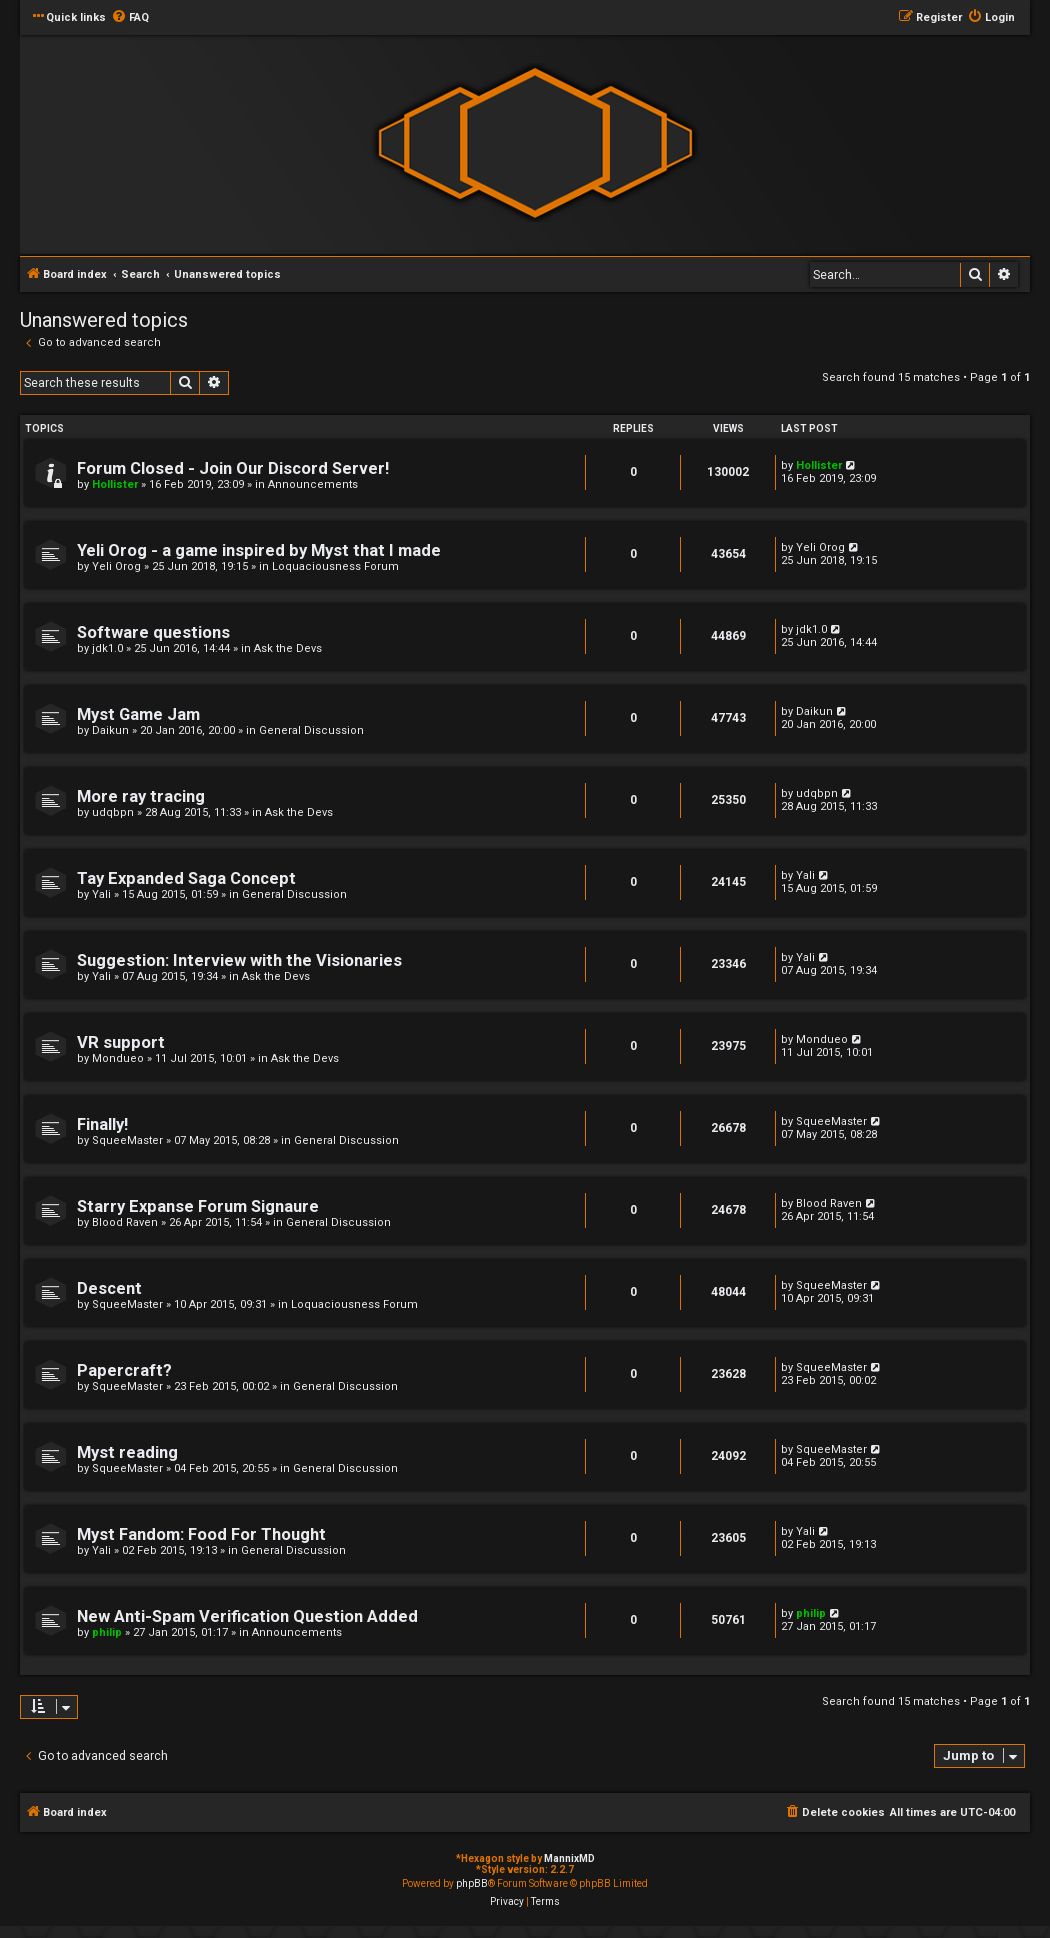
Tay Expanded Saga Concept (186, 878)
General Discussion (311, 730)
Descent (109, 1288)
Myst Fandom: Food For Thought (201, 1534)
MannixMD (569, 1858)
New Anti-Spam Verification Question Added (247, 1616)
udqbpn (113, 812)
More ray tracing (141, 796)
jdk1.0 (107, 648)
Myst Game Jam (138, 714)
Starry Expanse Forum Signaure (198, 1206)
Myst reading (127, 1452)
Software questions (153, 632)
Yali (101, 894)
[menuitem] (130, 18)
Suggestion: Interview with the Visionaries (239, 960)
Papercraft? (124, 1370)
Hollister (115, 484)
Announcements (313, 484)
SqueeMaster (127, 1140)
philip (107, 1632)
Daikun (110, 730)
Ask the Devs (288, 648)
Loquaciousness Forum (335, 566)
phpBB (472, 1883)
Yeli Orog (116, 566)
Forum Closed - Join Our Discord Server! (233, 468)
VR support (121, 1042)
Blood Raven (125, 1222)
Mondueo (118, 1058)
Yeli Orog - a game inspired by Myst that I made (259, 550)
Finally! (102, 1124)
